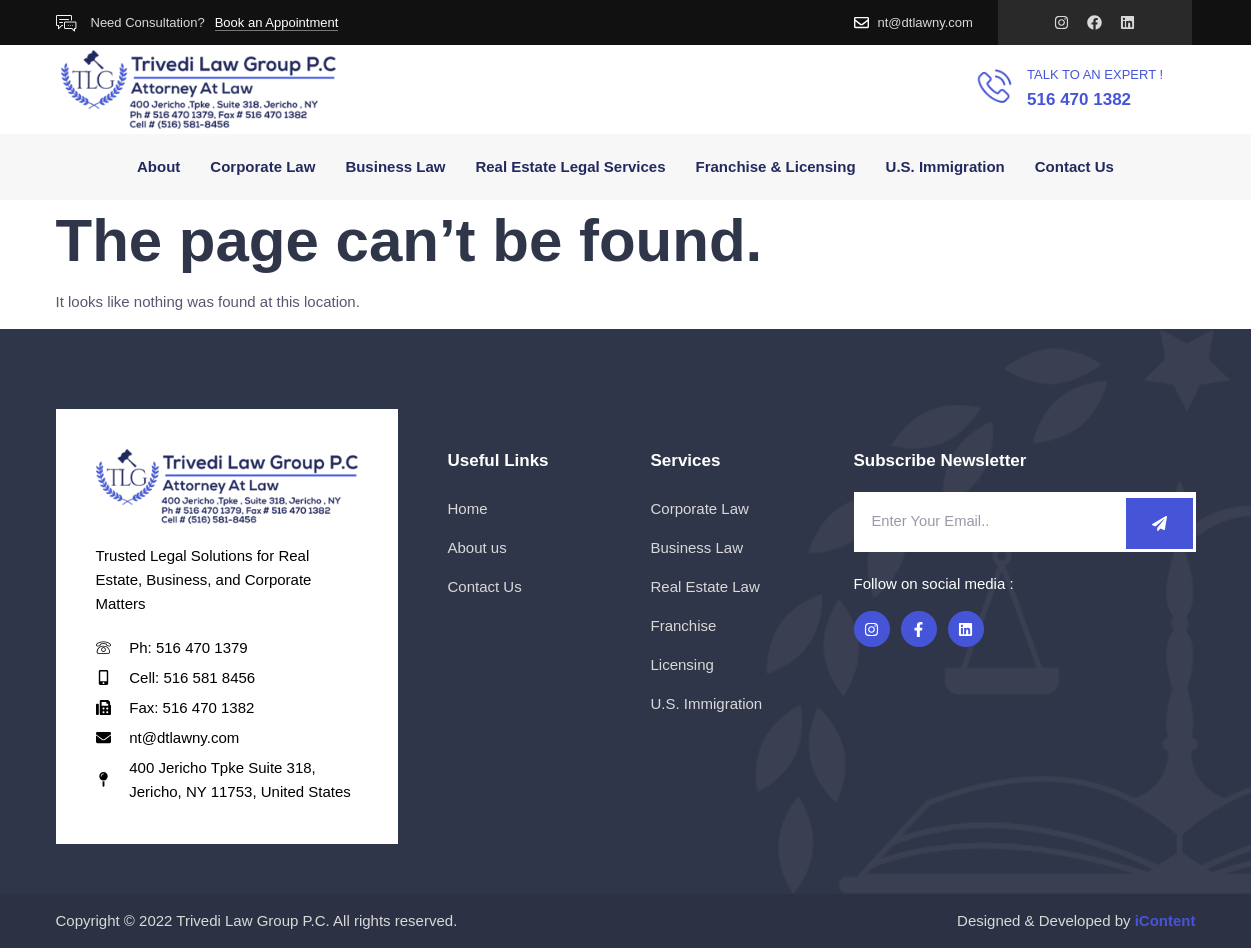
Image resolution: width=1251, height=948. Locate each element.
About (158, 166)
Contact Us (1074, 166)
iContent (1165, 920)
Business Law (395, 166)
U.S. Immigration (945, 166)
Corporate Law (262, 166)
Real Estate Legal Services (570, 166)
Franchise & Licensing (776, 166)
